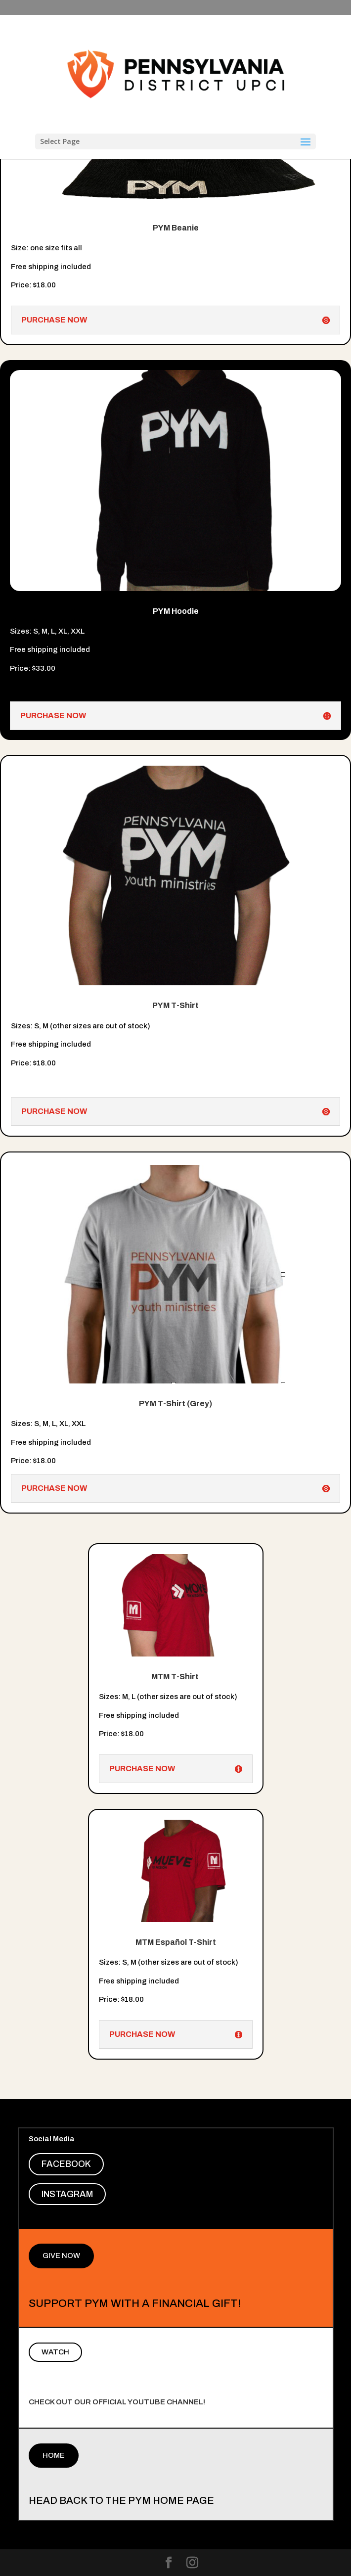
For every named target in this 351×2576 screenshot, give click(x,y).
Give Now (61, 2255)
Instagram (67, 2194)
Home (54, 2455)
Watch (55, 2352)
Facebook (66, 2164)
